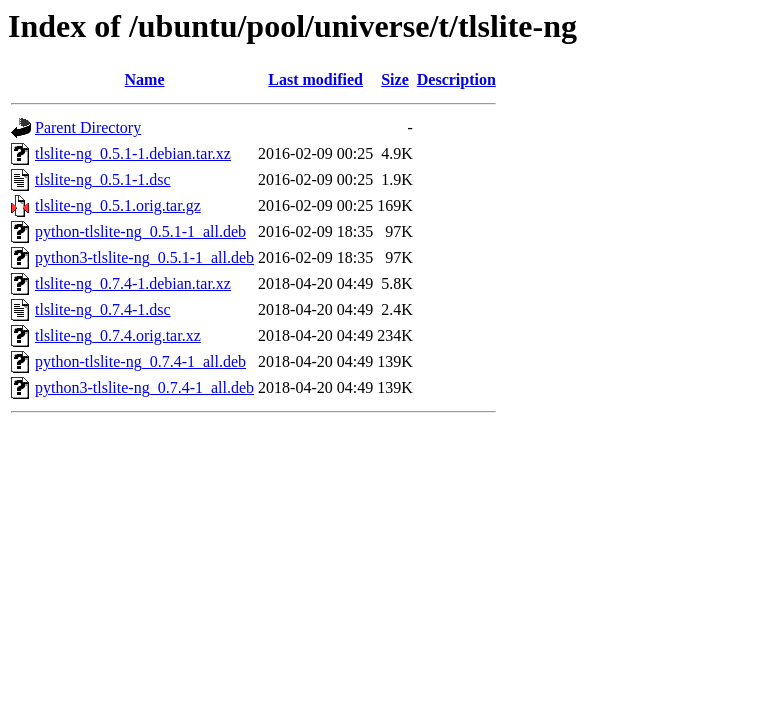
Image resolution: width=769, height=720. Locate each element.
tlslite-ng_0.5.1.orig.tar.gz (118, 205)
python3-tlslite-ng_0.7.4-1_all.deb (144, 387)
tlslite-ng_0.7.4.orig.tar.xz (118, 335)
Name (145, 79)
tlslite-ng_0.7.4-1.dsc (103, 309)
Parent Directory (88, 127)
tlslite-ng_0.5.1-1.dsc (103, 179)
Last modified (315, 79)
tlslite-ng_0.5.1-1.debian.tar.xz (133, 153)
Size (395, 79)
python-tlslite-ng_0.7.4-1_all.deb (140, 361)
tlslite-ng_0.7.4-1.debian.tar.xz (133, 283)
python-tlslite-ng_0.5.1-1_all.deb (140, 231)
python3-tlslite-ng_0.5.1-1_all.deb (144, 257)
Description (456, 79)
